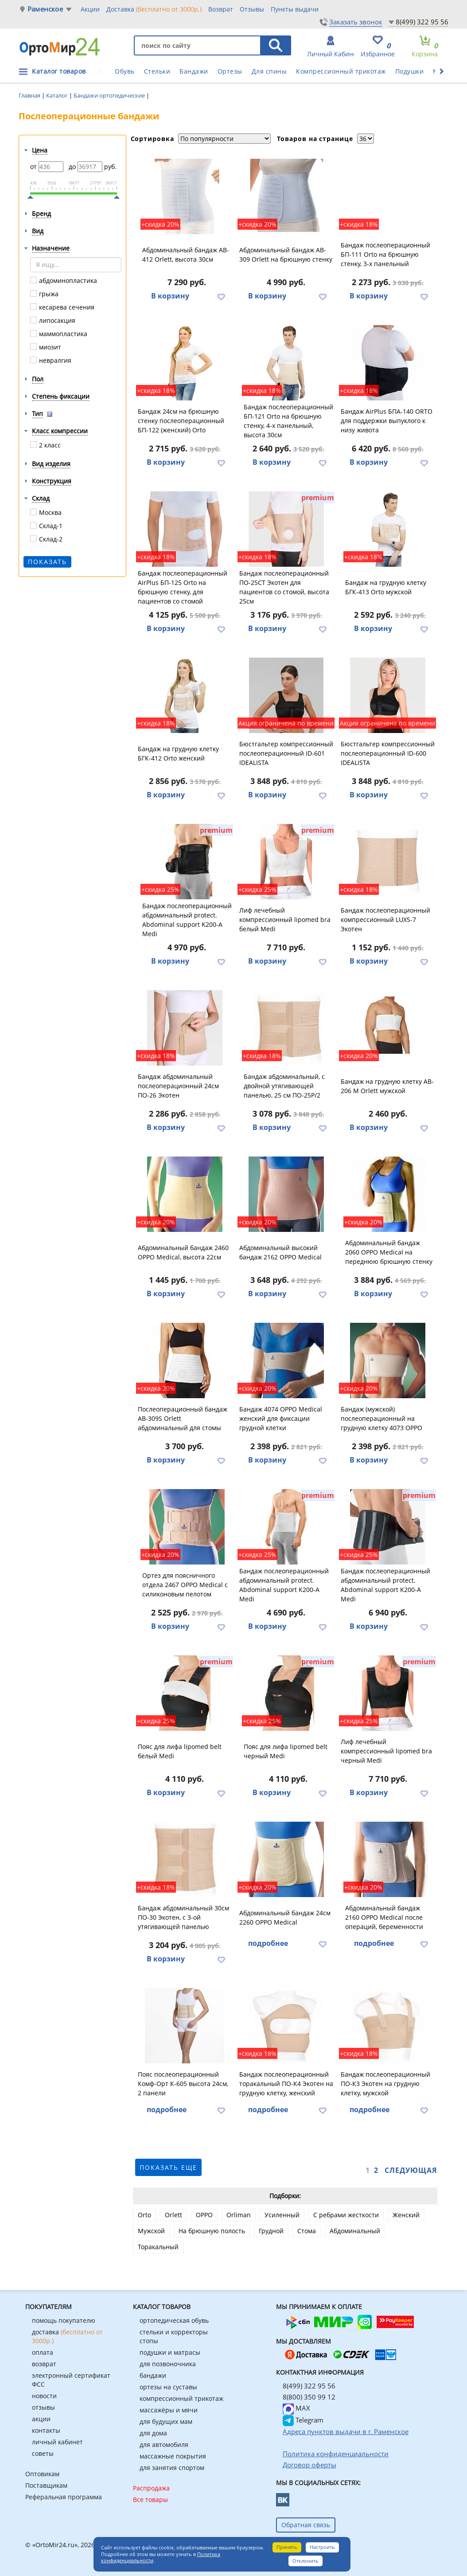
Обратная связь (305, 2525)
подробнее (268, 1943)
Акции (90, 9)
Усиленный (282, 2215)
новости (44, 2396)
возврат (44, 2364)
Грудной (271, 2231)
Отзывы (252, 9)
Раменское (45, 9)
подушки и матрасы (170, 2352)
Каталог (57, 95)
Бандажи (193, 71)
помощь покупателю (63, 2320)
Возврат (220, 9)
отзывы (43, 2407)
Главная (30, 95)
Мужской (151, 2231)
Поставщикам (46, 2485)
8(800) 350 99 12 (309, 2396)
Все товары (150, 2499)
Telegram (303, 2419)
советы (43, 2453)
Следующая (411, 2170)
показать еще (168, 2167)
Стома (306, 2231)
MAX (296, 2407)
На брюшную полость (212, 2231)
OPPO (204, 2215)
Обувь (125, 71)
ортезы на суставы (168, 2387)
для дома (153, 2433)
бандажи (153, 2375)
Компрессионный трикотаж (341, 71)
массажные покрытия (173, 2456)
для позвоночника (168, 2364)
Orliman (238, 2215)
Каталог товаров (59, 71)
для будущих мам (166, 2421)
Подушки (409, 71)
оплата (42, 2352)
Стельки (157, 71)
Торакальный (158, 2247)
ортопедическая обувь (174, 2320)
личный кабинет (57, 2442)
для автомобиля (164, 2444)
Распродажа (151, 2488)
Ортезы (230, 71)
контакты (46, 2430)
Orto (144, 2215)
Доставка (154, 9)
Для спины (269, 71)
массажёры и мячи (169, 2410)
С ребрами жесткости (346, 2215)
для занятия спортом (172, 2467)
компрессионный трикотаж (181, 2398)
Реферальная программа (63, 2497)
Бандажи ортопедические (110, 95)
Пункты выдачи (295, 9)
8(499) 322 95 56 (422, 21)
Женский (406, 2215)
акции (41, 2419)
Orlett (173, 2215)
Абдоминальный (355, 2231)
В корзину (170, 296)
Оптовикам (42, 2474)
